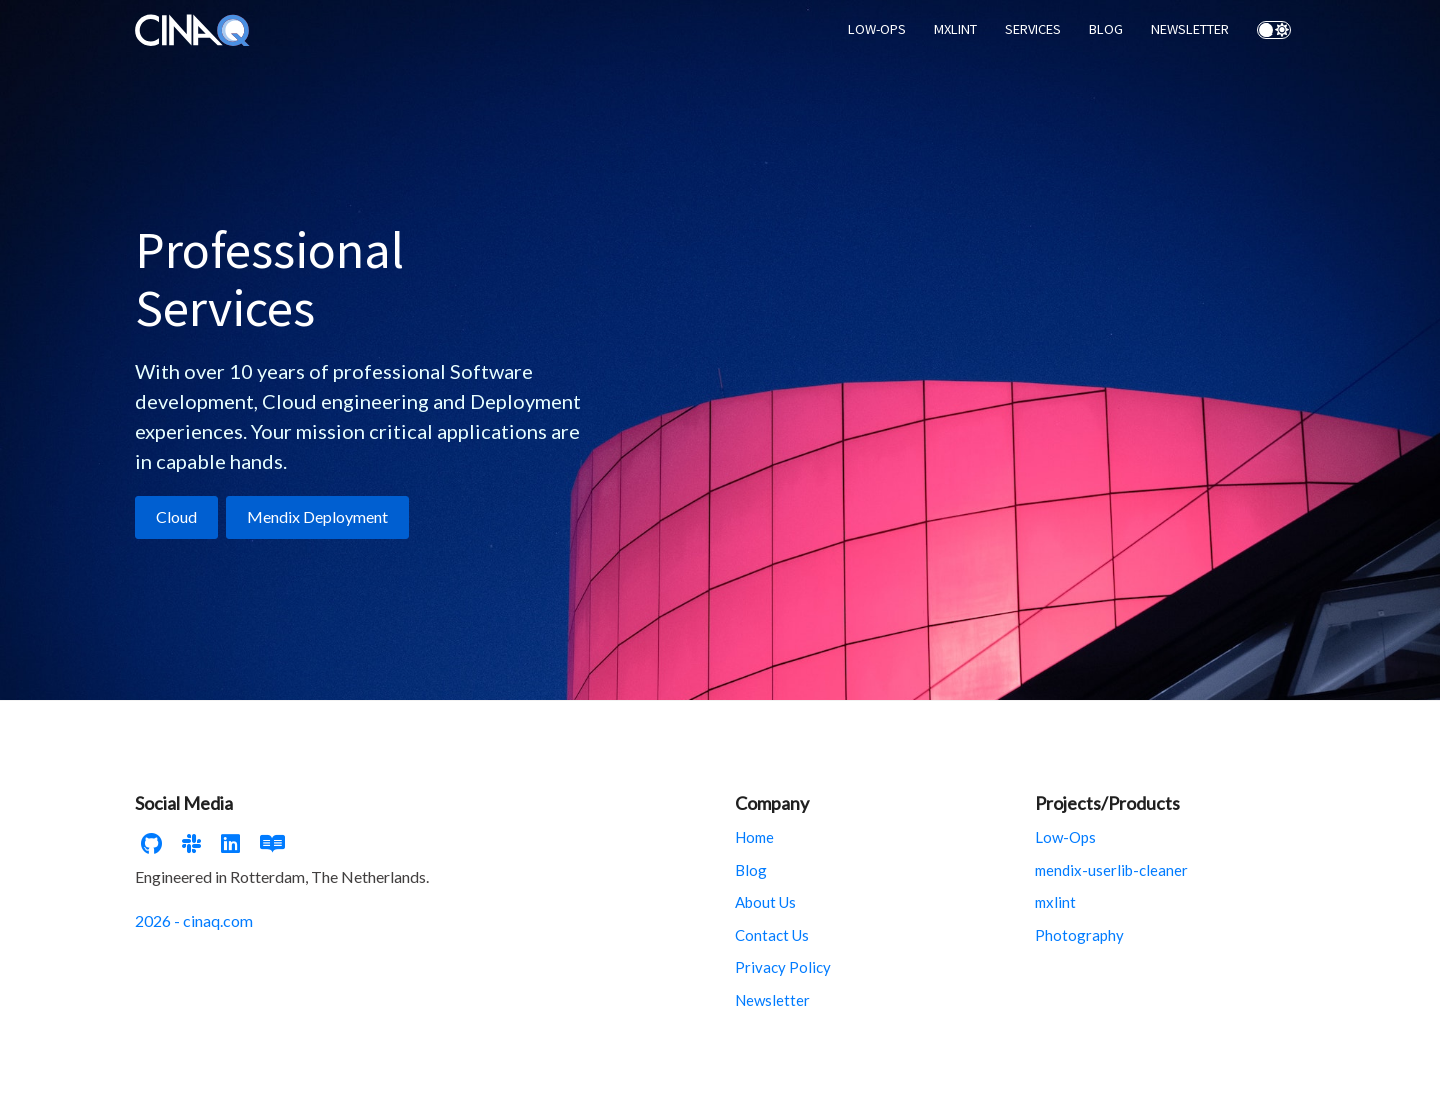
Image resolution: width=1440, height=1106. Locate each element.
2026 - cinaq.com (194, 920)
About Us (765, 902)
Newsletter (772, 1000)
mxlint (1055, 902)
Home (754, 837)
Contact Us (772, 935)
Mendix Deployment (317, 516)
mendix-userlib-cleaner (1111, 870)
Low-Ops (1065, 837)
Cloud (176, 516)
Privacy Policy (783, 967)
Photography (1079, 935)
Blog (751, 870)
